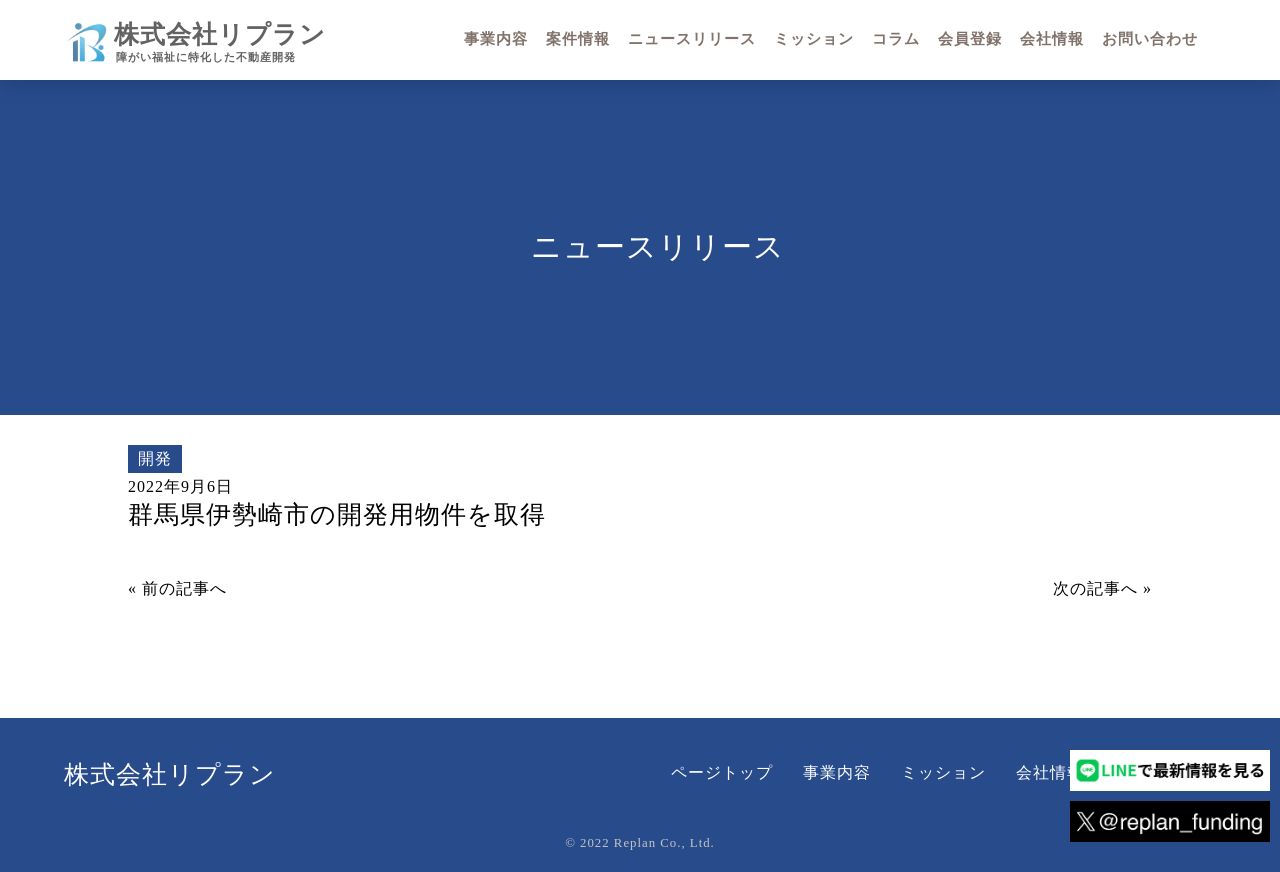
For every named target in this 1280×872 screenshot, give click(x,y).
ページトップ (722, 772)
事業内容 (837, 772)
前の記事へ (184, 588)
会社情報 (1050, 772)
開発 (155, 458)
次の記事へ (1095, 588)
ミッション (943, 772)
